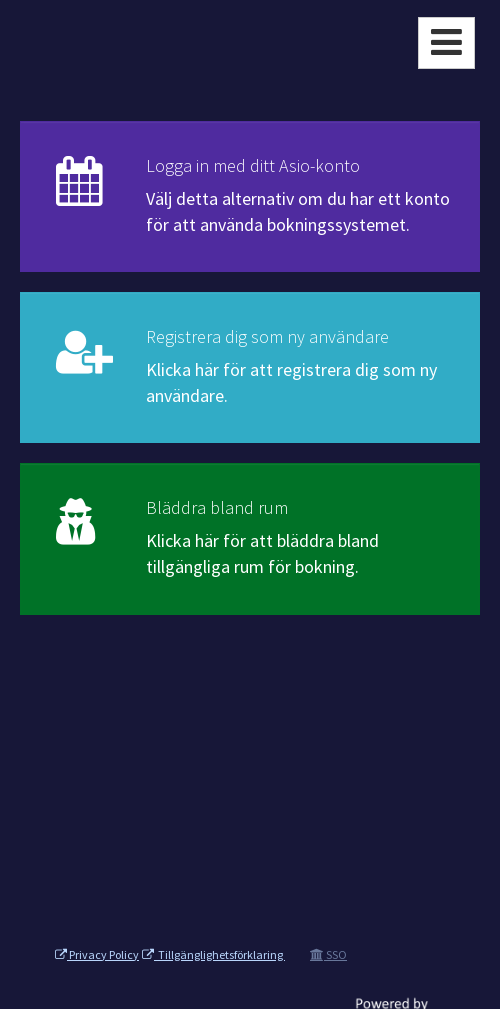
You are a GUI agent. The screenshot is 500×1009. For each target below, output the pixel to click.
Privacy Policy (97, 954)
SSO (328, 954)
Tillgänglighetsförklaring (213, 954)
